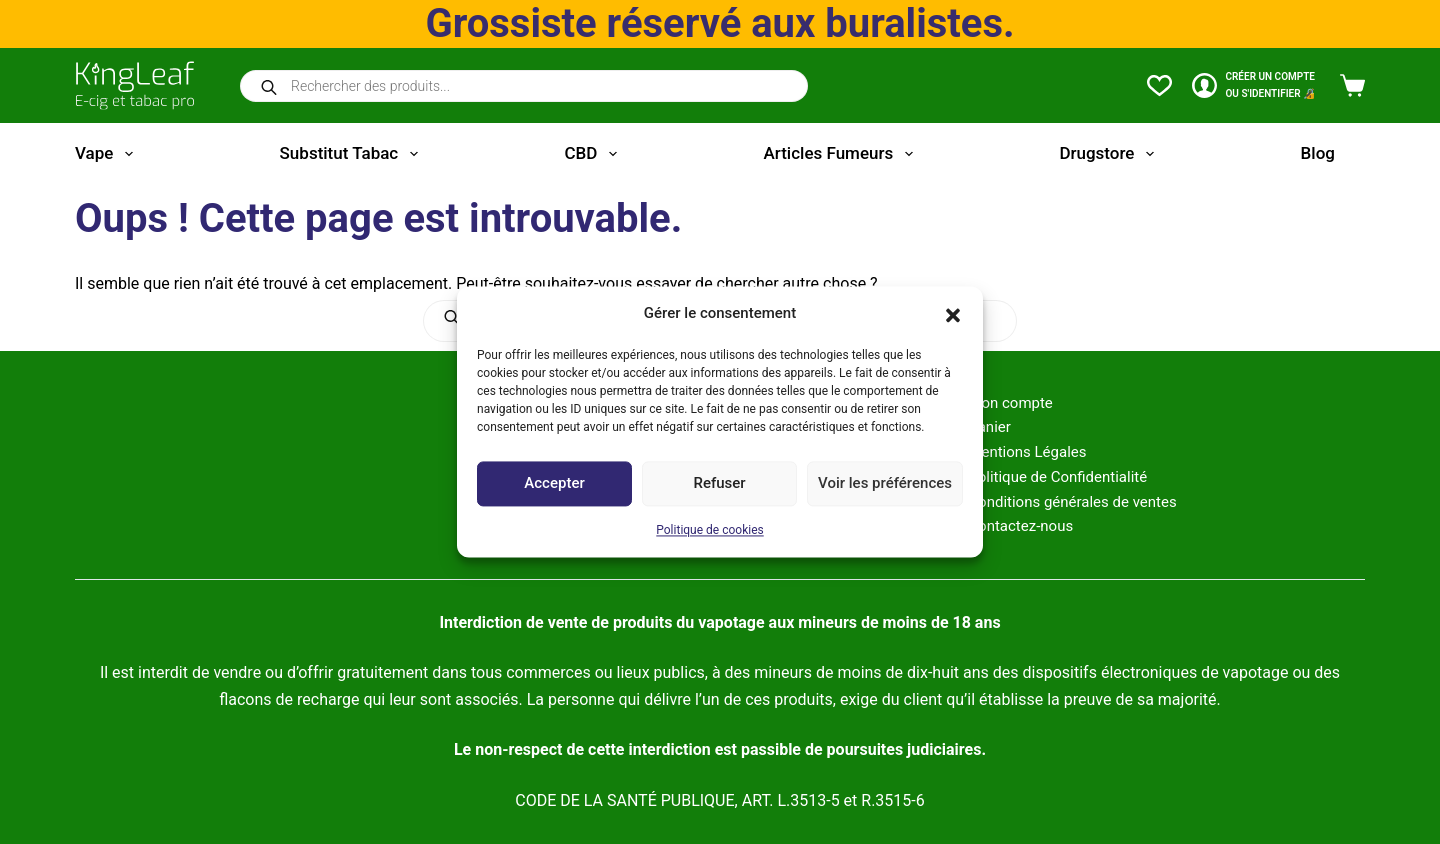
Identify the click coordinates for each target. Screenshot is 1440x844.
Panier (989, 427)
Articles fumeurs (842, 154)
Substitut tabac (353, 154)
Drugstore (1110, 154)
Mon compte (1010, 403)
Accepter (554, 484)
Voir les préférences (885, 484)
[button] (953, 314)
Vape (108, 154)
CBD (594, 154)
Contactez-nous (1020, 526)
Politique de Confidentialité (1057, 477)
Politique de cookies (709, 530)
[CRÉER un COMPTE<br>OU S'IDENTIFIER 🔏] (1253, 85)
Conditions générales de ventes (1072, 502)
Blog (1318, 153)
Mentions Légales (1027, 452)
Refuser (719, 484)
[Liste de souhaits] (1159, 85)
